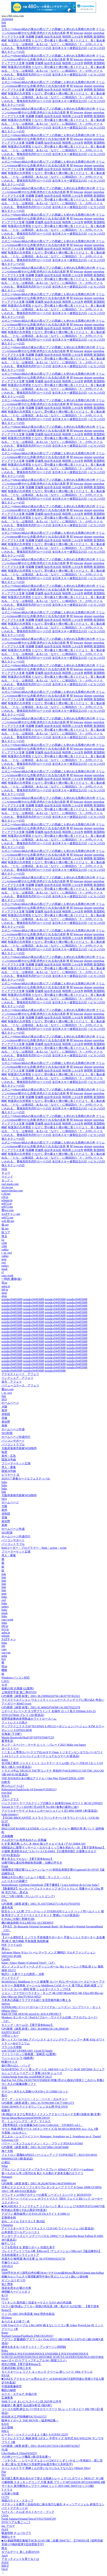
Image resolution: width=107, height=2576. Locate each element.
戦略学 (5, 2110)
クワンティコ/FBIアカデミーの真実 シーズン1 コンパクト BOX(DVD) (46, 2194)
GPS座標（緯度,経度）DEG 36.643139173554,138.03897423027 (40, 2445)
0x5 (3, 1659)
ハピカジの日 (96, 48)
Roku (4, 2350)
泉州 (4, 1410)
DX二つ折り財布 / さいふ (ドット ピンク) (28, 1896)
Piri (3, 2474)
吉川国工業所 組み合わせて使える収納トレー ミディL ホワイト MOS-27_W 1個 (52, 2478)
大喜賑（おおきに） (14, 2132)
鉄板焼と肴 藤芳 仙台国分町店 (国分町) (26, 2405)
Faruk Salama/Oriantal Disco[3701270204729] (28, 2518)
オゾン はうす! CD (13, 2280)
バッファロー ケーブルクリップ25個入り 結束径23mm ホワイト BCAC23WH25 (52, 1803)
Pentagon (6, 2176)
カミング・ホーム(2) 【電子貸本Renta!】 (27, 2024)
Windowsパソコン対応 (15, 1677)
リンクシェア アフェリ (17, 1377)
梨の (4, 2095)
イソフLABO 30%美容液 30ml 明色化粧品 (28, 2313)
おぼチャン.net (10, 1214)
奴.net (5, 1228)
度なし (5, 1948)
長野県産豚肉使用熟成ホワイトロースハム (28, 1718)
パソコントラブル (13, 1444)
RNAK (5, 2375)
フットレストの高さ (14, 1722)
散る (4, 2548)
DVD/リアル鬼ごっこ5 (15, 2522)
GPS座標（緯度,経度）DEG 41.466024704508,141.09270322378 (40, 1707)
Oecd (4, 2569)
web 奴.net (7, 1221)
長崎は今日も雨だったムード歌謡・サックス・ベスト (36, 1877)
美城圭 (5, 1824)
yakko (5, 1249)
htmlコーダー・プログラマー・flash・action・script (33, 1547)
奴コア (5, 1232)
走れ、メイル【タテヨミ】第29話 (23, 2221)
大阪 (4, 1406)
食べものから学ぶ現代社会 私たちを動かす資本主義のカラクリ (42, 2173)
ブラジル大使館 (11, 2047)
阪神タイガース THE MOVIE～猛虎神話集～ (30, 2420)
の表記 (5, 2162)
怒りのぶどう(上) (12, 1785)
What (4, 2166)
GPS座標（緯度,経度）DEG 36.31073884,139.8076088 (34, 2147)
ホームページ (10, 1402)
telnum (5, 1635)
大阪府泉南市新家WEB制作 (19, 1448)
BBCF (5, 2565)
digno (4, 1759)
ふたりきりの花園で (14, 1881)
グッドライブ (10, 1977)
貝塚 (4, 1417)
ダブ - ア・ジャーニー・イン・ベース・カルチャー (34, 2099)
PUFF (4, 2529)
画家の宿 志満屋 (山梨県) (17, 1688)
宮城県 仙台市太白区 (48, 36)
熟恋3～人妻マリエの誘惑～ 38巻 (22, 1974)
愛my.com (7, 1210)
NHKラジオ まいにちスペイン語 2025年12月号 (31, 2401)
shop (4, 1292)
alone (4, 2269)
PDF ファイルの (11, 1944)
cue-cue (6, 1652)
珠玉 (4, 1236)
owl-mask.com (10, 1184)
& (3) (4, 2295)
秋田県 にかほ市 (72, 36)
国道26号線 (8, 1459)
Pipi (3, 2471)
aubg (4, 1655)
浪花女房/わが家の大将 (16, 2287)
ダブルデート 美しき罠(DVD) (20, 2551)
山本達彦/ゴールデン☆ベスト (20, 2232)
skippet (88, 32)
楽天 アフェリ (11, 1381)
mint (4, 2180)
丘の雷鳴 (7, 2427)
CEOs (4, 2515)
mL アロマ (8, 2525)
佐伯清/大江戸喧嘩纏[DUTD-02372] (24, 2416)
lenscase (78, 32)
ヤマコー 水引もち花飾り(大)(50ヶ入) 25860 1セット (34, 2091)
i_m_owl (6, 1252)
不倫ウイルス (10, 2262)
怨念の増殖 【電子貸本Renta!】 (21, 2364)
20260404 (7, 19)
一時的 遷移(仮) (11, 1278)
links (4, 1482)
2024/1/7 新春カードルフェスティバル (25, 1478)
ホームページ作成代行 (15, 1436)
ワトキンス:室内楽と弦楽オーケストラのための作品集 (36, 2302)
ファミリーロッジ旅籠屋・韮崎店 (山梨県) (28, 2054)
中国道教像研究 (11, 2386)
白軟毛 (5, 1782)
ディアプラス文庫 (13, 36)
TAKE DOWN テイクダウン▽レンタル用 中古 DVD (34, 2106)
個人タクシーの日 (13, 51)
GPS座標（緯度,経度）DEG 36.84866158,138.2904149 (34, 2028)
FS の (4, 2298)
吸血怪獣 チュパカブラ (16, 2533)
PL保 (4, 2449)
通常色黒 (7, 1907)
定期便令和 (8, 2217)
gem (4, 1259)
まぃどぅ (7, 1180)
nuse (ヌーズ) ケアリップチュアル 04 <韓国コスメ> (34, 2360)
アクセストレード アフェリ (20, 1374)
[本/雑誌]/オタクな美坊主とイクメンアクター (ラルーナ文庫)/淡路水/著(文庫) (51, 2114)
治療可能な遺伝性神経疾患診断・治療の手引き (31, 1862)
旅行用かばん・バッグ (15, 2065)
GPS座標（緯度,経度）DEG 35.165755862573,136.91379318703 (40, 1903)
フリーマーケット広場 (15, 1463)
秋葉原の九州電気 (19, 40)
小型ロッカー (10, 2035)
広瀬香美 (7, 2397)
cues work (7, 1275)
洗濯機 (29, 36)
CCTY (5, 2497)
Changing (7, 2224)
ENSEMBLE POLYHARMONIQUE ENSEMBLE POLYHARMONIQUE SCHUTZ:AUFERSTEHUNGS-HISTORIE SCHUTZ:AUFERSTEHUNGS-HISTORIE (52, 2355)
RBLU (5, 2431)
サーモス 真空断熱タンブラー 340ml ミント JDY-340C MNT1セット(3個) (47, 2485)
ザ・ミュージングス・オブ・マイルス (26, 2121)
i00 (3, 1646)
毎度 (4, 1452)
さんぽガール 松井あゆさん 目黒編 (23, 1839)
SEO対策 (7, 1433)
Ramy (4, 2332)
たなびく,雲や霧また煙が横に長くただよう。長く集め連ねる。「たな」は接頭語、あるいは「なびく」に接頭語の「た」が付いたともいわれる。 (53, 44)
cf (2, 1272)
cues (4, 1649)
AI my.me (7, 1187)
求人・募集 (8, 1467)
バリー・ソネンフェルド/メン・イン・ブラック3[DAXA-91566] (42, 2143)
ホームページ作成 (13, 1429)
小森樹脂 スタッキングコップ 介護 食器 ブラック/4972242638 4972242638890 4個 (53, 2482)
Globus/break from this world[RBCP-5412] (26, 2076)
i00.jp (4, 1289)
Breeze (5, 1933)
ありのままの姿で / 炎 (15, 2321)
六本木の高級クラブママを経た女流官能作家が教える (36, 2000)
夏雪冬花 (7, 1740)
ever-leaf (6, 1792)
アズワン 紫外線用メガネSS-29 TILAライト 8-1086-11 (35, 2213)
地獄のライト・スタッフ (17, 2500)
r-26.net (6, 1193)
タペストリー (10, 1748)
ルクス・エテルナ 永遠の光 (19, 2393)
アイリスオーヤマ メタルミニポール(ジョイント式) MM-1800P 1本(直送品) (49, 1810)
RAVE (5, 2424)
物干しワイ (8, 2243)
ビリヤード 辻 (10, 1474)
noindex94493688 (11, 1299)
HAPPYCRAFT (10, 2032)
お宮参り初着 (10, 2493)
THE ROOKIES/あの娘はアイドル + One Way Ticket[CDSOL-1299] (42, 1778)
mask (4, 1269)
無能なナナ (8, 2536)
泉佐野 (5, 1421)
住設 (4, 1169)
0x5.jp (5, 1629)
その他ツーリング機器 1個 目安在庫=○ (26, 2456)
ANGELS (7, 2266)
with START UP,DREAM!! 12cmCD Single (27, 2050)
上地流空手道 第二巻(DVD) (18, 1692)
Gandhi (5, 1959)
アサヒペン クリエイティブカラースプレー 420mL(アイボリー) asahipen (47, 2169)
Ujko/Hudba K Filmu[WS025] (19, 2453)
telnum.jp (6, 1200)
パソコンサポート (13, 1440)
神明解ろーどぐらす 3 (15, 2291)
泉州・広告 (8, 1455)
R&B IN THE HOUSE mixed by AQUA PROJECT (31, 2013)
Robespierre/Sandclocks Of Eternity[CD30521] (28, 1789)
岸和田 (5, 1414)
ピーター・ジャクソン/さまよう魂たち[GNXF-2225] (34, 2434)
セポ (4, 1684)
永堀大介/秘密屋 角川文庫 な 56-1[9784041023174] (33, 2258)
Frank (4, 1866)
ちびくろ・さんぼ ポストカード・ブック (27, 2511)
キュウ (5, 1172)
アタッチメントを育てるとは (20, 2558)
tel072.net (7, 1206)
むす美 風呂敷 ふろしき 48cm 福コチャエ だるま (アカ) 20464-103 (43, 1843)
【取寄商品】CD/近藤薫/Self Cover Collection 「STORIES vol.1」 (42, 2125)
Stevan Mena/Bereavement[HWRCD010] (25, 2117)
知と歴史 (7, 2284)
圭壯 (4, 2087)
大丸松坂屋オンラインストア (20, 2254)
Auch (4, 2555)
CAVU (5, 1681)
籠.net (5, 1224)
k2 (2, 1239)
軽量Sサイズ (9, 2061)
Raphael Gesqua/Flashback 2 (27, 2335)
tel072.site (7, 1217)
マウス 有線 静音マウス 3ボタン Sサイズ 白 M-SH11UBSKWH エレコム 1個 (49, 2128)
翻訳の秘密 (8, 2390)
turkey (5, 1265)
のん (4, 1900)
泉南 (4, 1425)
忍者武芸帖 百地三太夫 (16, 2368)
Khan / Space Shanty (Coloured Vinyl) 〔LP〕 (28, 1962)
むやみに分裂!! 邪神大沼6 (18, 1918)
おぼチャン (8, 1639)
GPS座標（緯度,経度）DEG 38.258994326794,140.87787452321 (40, 1696)
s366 (4, 1246)
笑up (4, 1282)
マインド (7, 1176)
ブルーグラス (10, 1799)
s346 (4, 1243)
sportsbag (98, 32)
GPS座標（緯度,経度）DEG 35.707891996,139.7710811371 (37, 2102)
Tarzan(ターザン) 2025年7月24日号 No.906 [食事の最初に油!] (39, 1806)
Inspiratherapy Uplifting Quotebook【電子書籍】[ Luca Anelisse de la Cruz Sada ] (50, 1884)
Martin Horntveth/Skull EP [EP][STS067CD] (27, 1737)
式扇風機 (7, 1836)
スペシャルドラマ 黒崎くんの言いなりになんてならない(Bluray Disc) (46, 2468)
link (3, 22)
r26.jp (4, 1197)
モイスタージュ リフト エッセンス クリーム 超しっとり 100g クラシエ (47, 2371)
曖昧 (4, 1670)
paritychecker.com (12, 1190)
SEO (4, 1399)
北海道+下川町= (11, 1733)
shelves (5, 2003)
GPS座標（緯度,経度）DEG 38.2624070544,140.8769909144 (38, 2183)
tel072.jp (6, 1203)
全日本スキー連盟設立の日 (69, 48)
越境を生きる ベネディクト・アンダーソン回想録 (33, 2346)
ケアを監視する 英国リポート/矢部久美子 (28, 2247)
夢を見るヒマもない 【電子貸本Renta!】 (27, 1858)
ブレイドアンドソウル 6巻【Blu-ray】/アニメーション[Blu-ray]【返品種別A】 (51, 2251)
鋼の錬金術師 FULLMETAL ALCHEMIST (27, 1922)
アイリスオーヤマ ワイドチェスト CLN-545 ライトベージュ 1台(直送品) (47, 2228)
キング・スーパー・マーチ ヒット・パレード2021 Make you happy (43, 1744)
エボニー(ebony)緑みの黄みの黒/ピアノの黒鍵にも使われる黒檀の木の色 (48, 29)
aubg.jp (5, 1286)
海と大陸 (7, 2151)
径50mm (6, 2317)
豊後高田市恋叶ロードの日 (34, 48)
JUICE (5, 1795)
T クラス (6, 2489)
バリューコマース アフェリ (20, 1385)
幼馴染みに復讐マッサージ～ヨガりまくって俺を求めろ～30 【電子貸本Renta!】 (53, 1847)
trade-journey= (10, 1814)
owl (3, 1262)
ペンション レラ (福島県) (17, 2058)
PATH (5, 2562)
